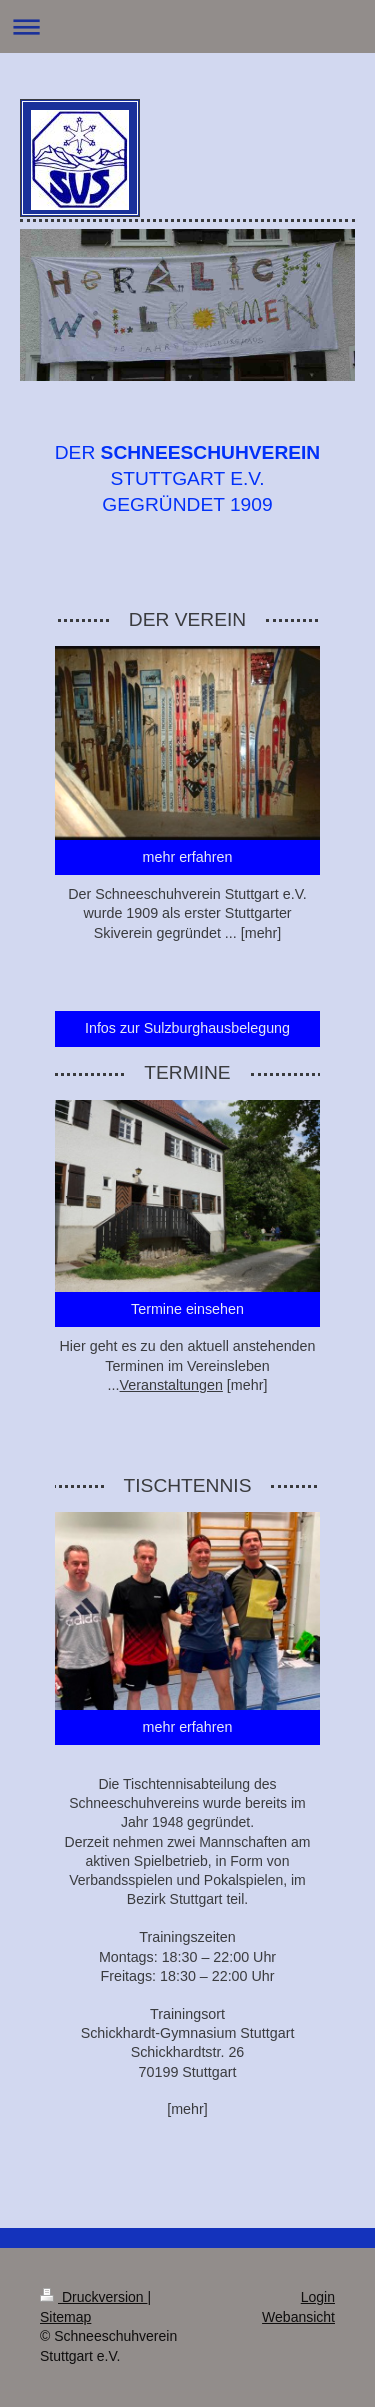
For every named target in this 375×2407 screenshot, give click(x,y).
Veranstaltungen (171, 1385)
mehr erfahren (188, 857)
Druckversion (93, 2297)
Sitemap (65, 2317)
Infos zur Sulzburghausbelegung (187, 1028)
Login (318, 2297)
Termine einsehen (187, 1309)
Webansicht (298, 2317)
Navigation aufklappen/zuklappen (187, 26)
